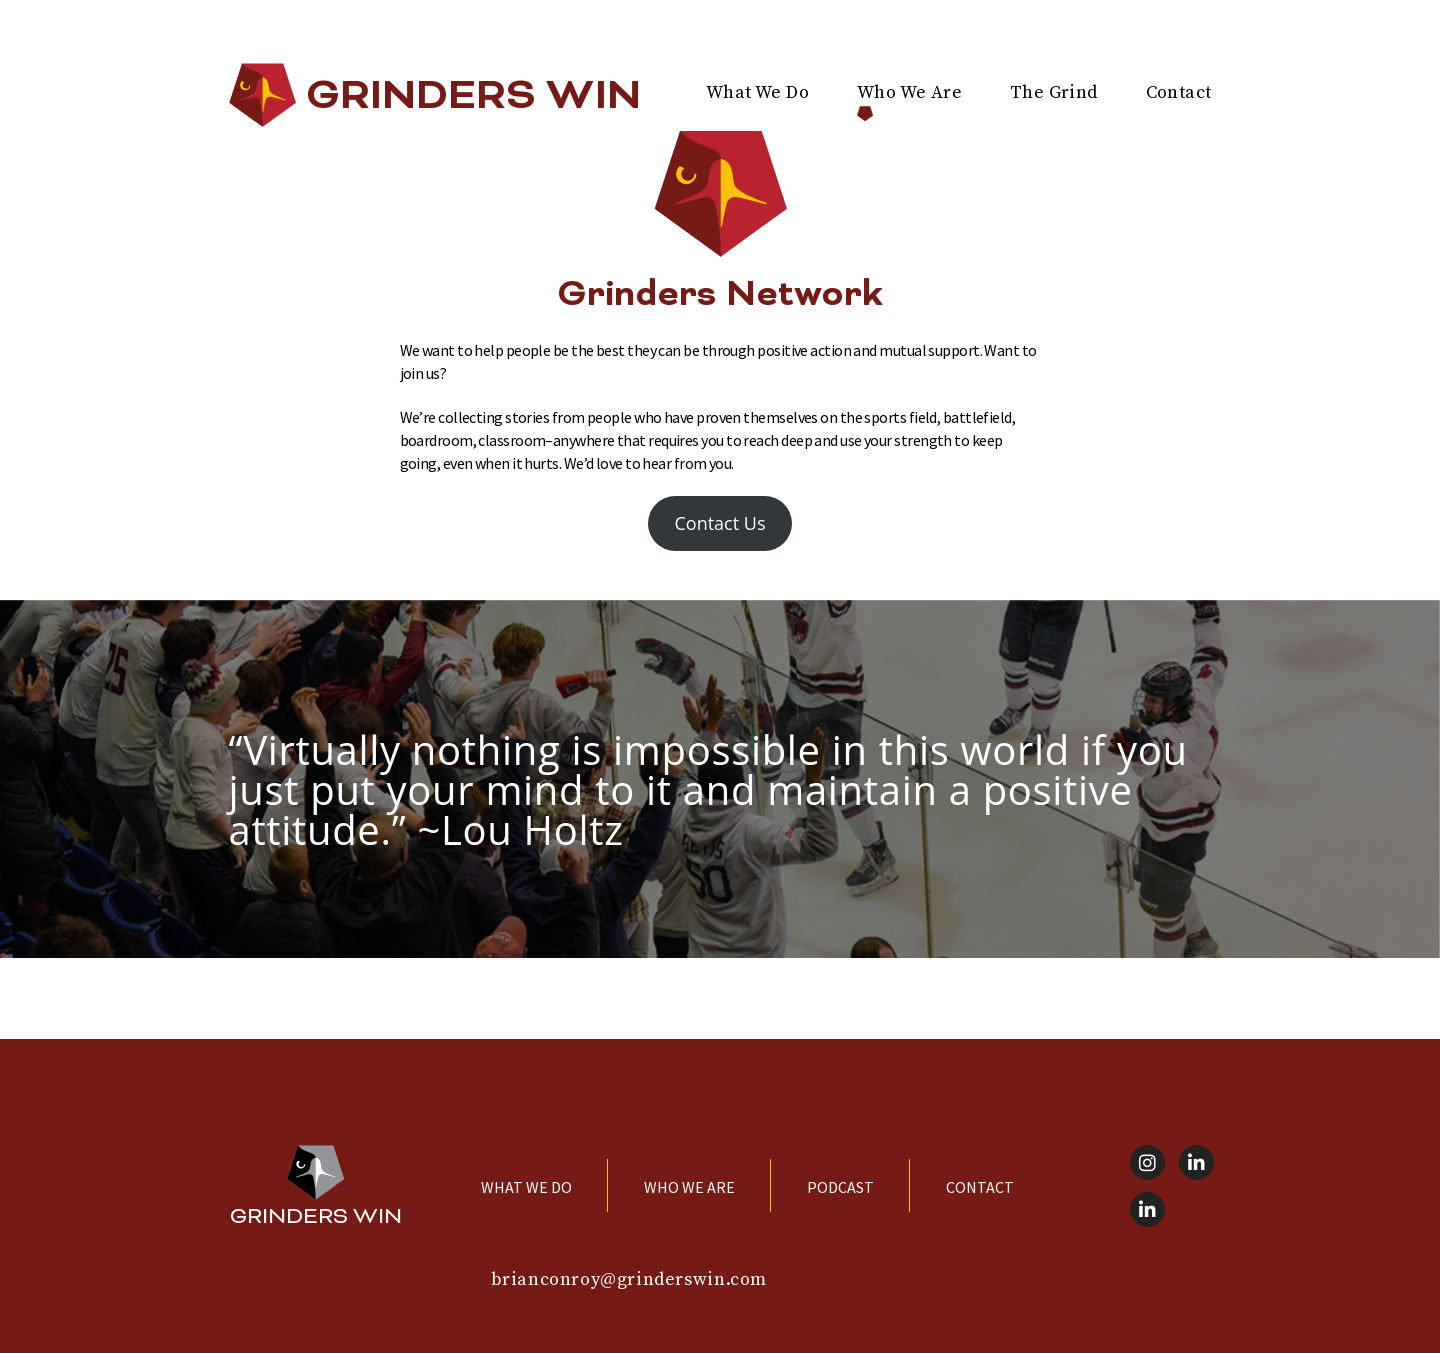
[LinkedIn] (1196, 1162)
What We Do (526, 1187)
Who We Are (689, 1187)
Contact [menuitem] (1179, 92)
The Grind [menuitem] (1054, 92)
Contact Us (719, 523)
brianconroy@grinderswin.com (629, 1279)
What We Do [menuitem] (757, 92)
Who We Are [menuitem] (909, 92)
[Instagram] (1147, 1162)
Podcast (840, 1187)
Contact (980, 1187)
